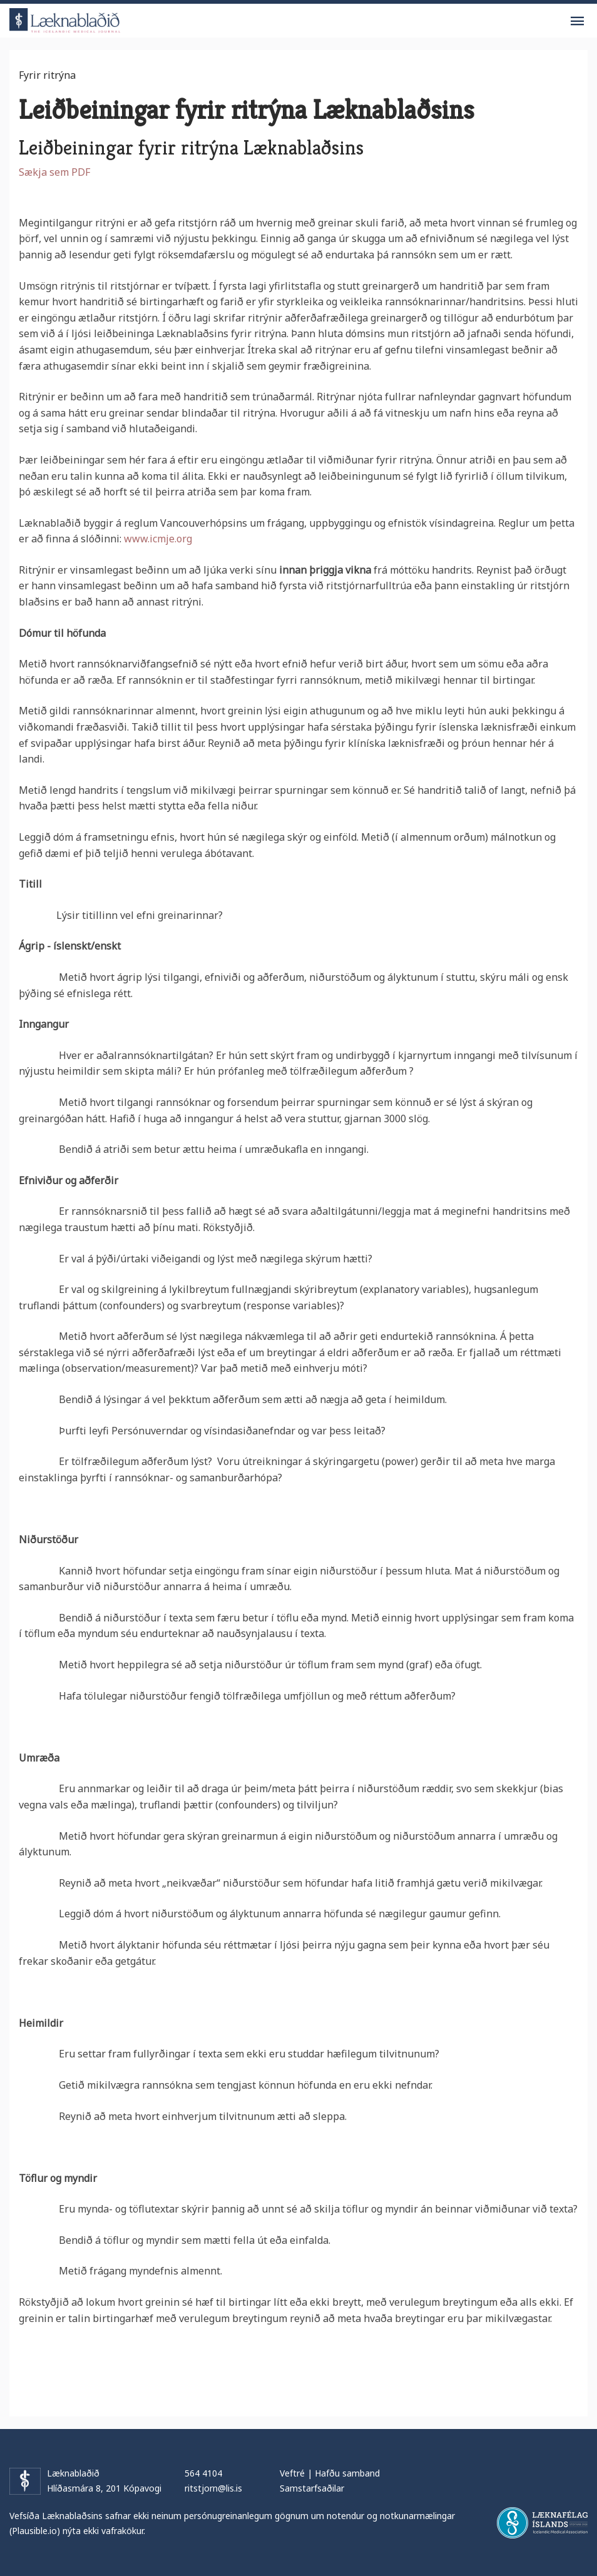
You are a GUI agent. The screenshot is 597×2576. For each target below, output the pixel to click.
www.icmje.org (158, 538)
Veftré (292, 2473)
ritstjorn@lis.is (213, 2488)
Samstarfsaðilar (312, 2488)
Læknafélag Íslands (542, 2522)
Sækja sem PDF (54, 172)
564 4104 (203, 2473)
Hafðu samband (347, 2473)
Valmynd (576, 21)
